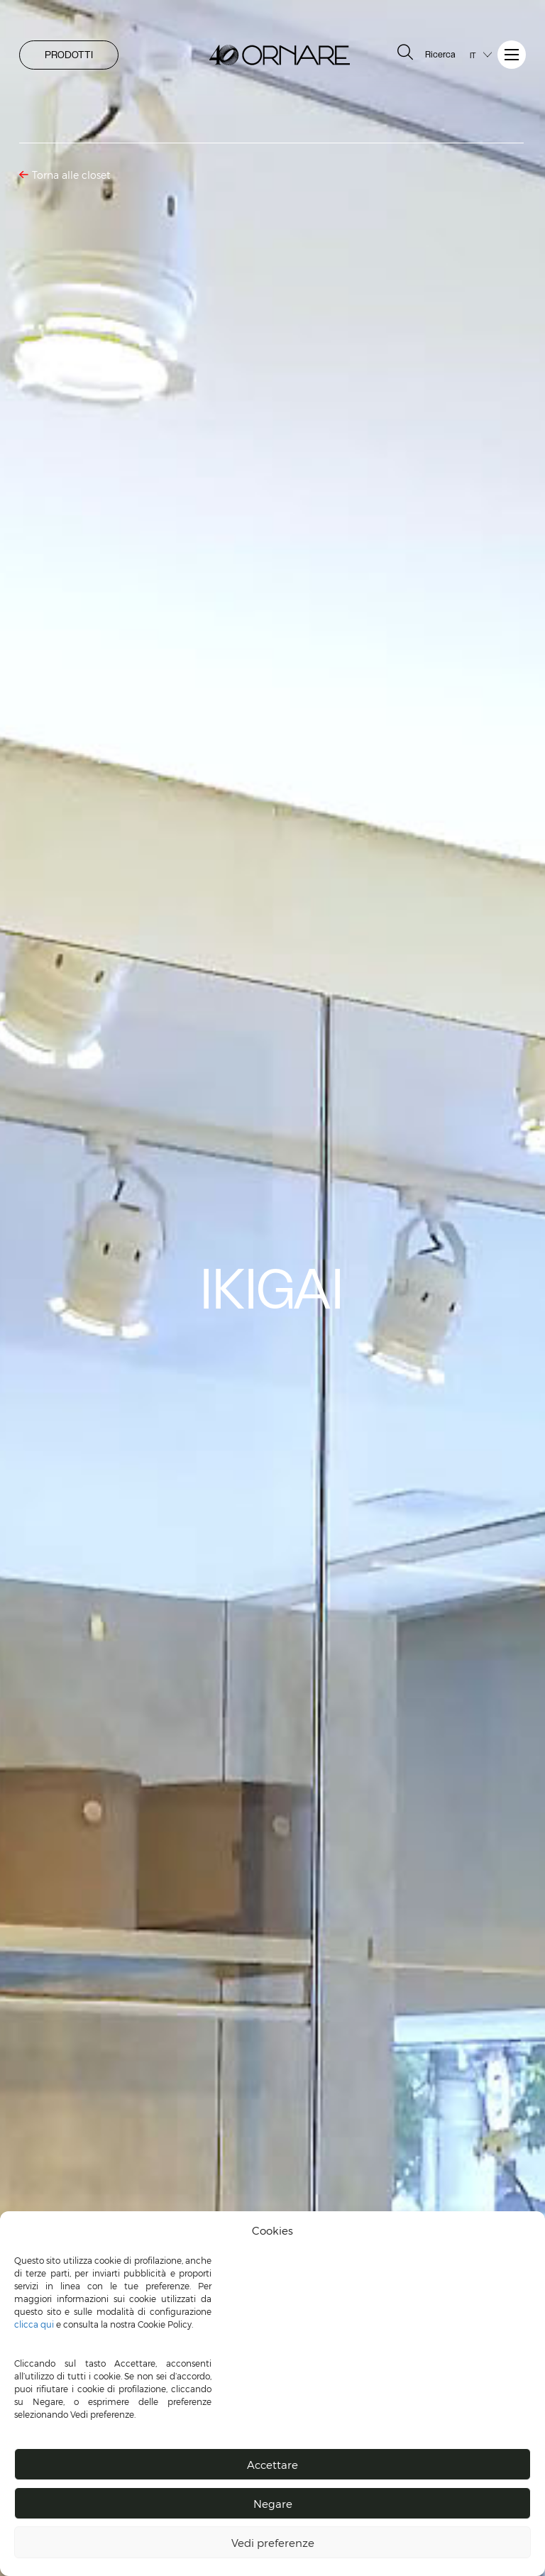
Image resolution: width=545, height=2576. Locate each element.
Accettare (272, 2464)
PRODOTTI (69, 54)
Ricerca (425, 52)
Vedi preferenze (272, 2542)
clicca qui (34, 2324)
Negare (272, 2503)
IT (473, 55)
